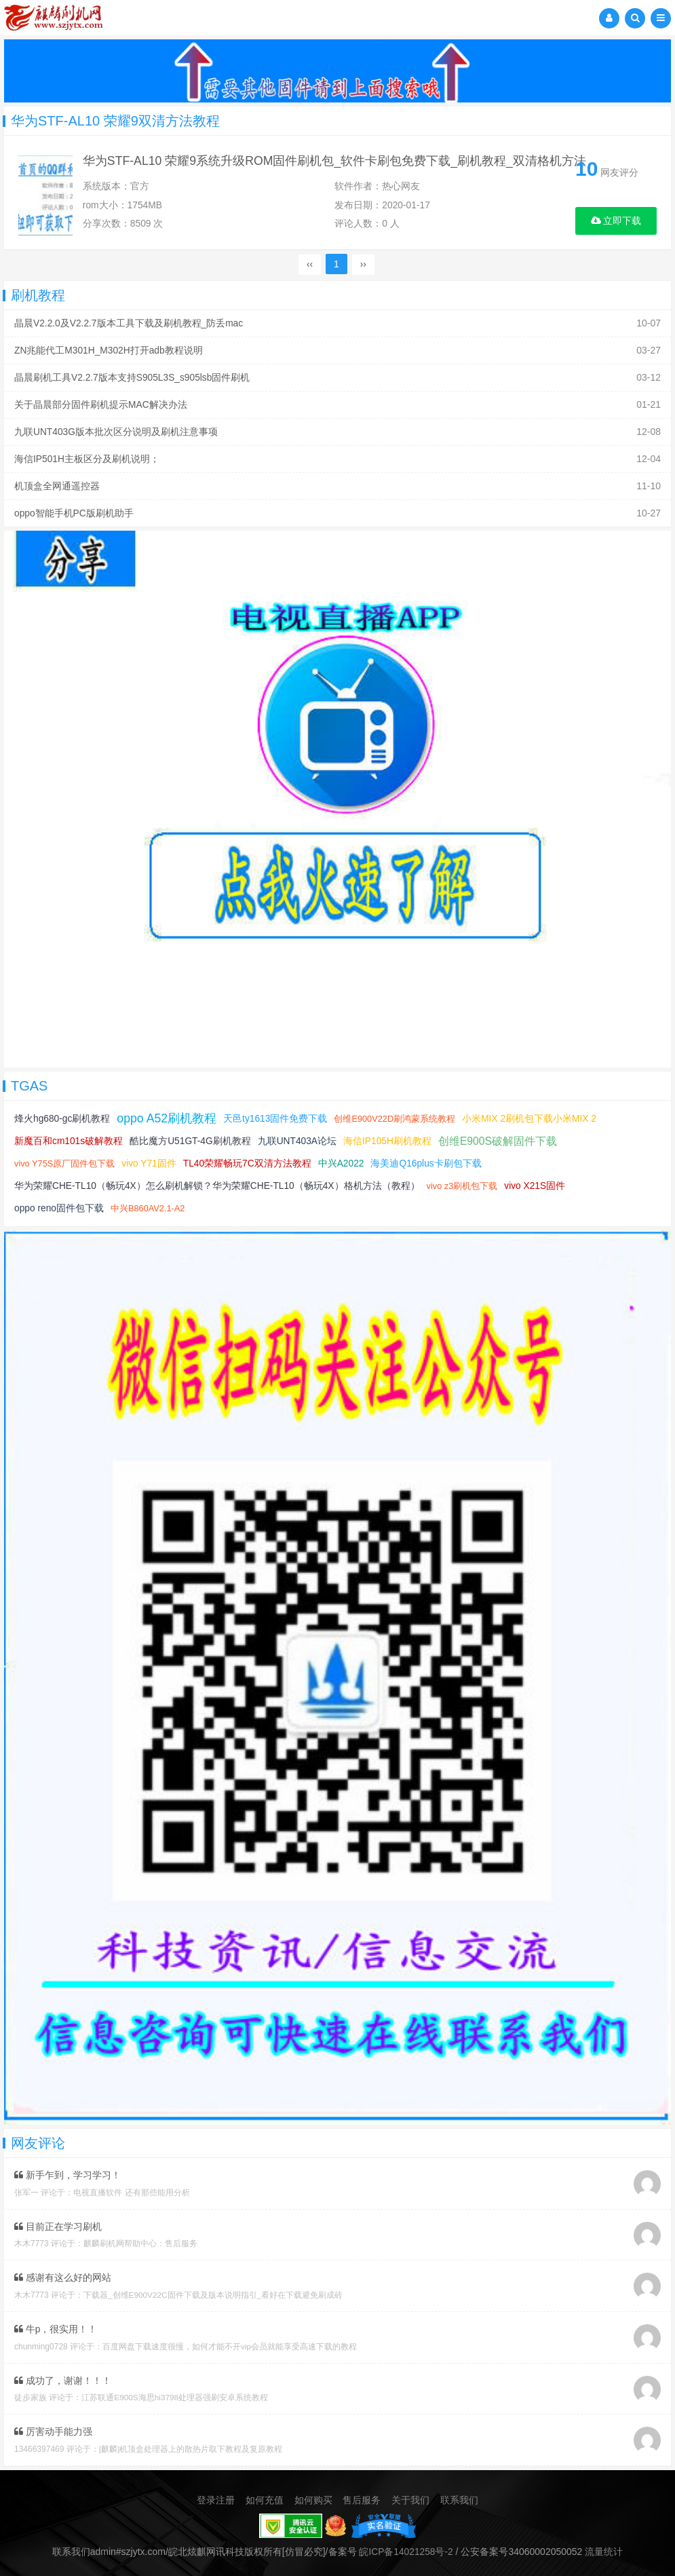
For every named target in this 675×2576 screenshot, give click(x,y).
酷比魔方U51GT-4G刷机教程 (191, 1138)
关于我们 (410, 2494)
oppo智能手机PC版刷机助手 (74, 511)
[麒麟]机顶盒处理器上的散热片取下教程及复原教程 (191, 2443)
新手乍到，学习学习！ (67, 2172)
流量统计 (604, 2546)
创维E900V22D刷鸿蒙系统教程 (397, 1116)
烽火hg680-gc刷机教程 (62, 1115)
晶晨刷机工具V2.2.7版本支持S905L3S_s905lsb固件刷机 (133, 378)
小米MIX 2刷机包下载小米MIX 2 (532, 1115)
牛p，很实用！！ (56, 2324)
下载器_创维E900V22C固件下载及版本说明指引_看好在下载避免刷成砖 (213, 2291)
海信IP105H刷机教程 (389, 1138)
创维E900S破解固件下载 (500, 1138)
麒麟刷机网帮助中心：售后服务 (140, 2240)
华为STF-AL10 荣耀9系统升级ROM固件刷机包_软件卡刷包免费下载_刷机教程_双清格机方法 (339, 162)
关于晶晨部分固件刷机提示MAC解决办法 (100, 405)
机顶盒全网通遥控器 (57, 484)
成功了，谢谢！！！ (62, 2375)
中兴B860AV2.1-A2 (149, 1205)
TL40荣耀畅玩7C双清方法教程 (249, 1160)
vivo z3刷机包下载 (464, 1183)
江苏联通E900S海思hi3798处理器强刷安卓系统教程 (175, 2393)
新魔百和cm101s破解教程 (68, 1138)
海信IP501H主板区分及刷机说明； (87, 458)
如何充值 (265, 2494)
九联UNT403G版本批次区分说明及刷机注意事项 (116, 431)
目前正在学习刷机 (58, 2223)
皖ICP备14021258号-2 (406, 2546)
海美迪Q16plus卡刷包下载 (428, 1160)
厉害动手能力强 (53, 2426)
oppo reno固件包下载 (59, 1205)
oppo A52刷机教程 (167, 1115)
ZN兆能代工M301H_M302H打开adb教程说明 (109, 352)
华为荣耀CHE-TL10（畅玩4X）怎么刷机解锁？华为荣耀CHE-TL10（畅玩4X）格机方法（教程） (218, 1182)
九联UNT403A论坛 (299, 1138)
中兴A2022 (343, 1160)
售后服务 (362, 2494)
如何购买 (313, 2494)
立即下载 (616, 220)
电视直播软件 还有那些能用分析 (131, 2189)
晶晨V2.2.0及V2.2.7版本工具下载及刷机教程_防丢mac (129, 325)
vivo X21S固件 (537, 1182)
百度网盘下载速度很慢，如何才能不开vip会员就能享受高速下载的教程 (229, 2342)
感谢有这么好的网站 (62, 2274)
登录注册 (216, 2494)
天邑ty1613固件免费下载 (277, 1115)
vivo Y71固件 (149, 1160)
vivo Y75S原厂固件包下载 (64, 1161)
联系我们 (459, 2494)
